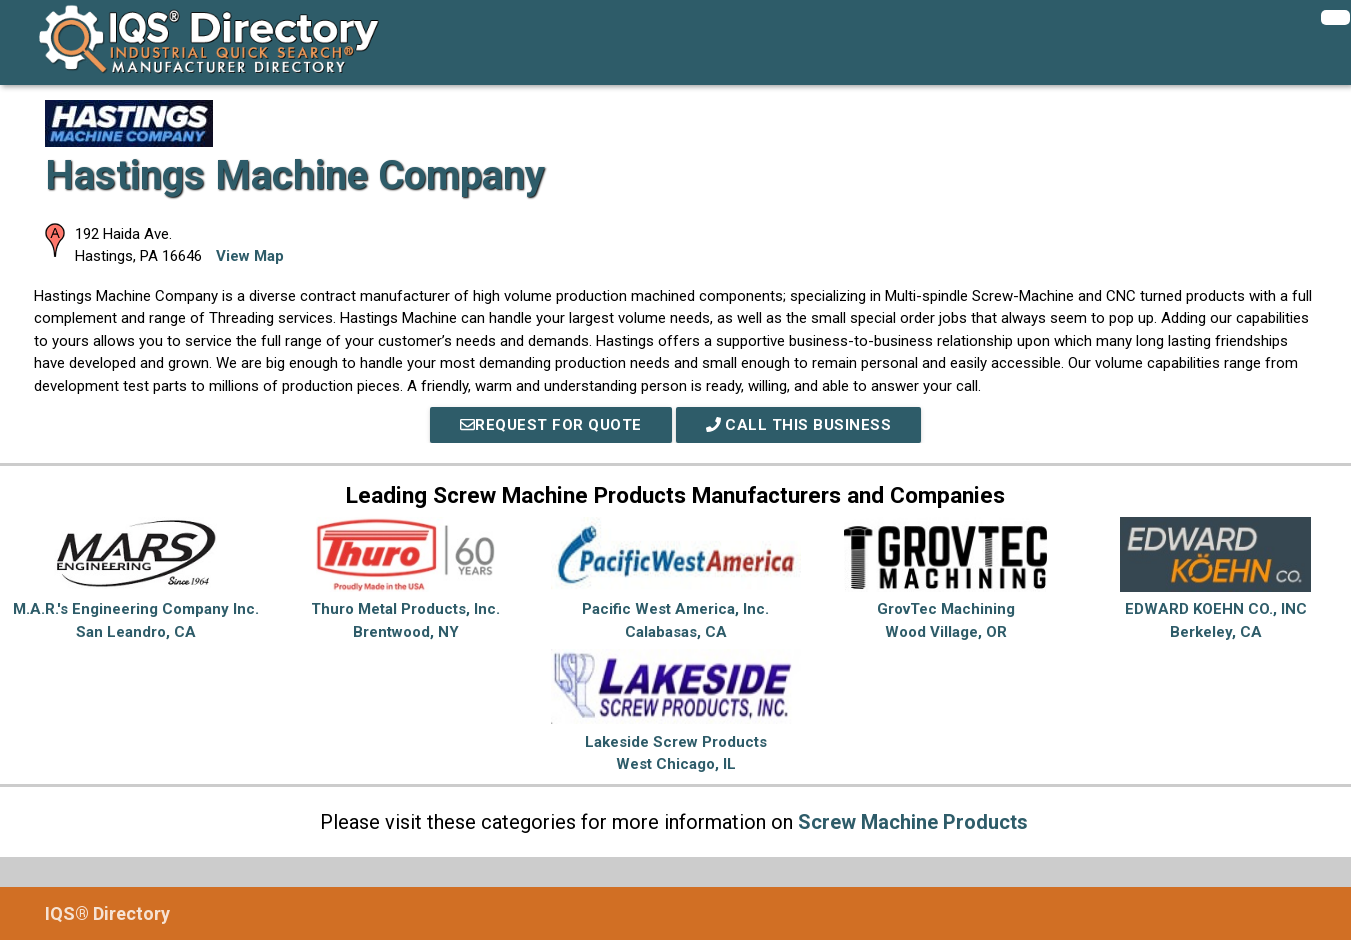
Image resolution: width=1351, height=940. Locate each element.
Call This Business (799, 425)
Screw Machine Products (913, 822)
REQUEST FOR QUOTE (551, 425)
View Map (250, 256)
